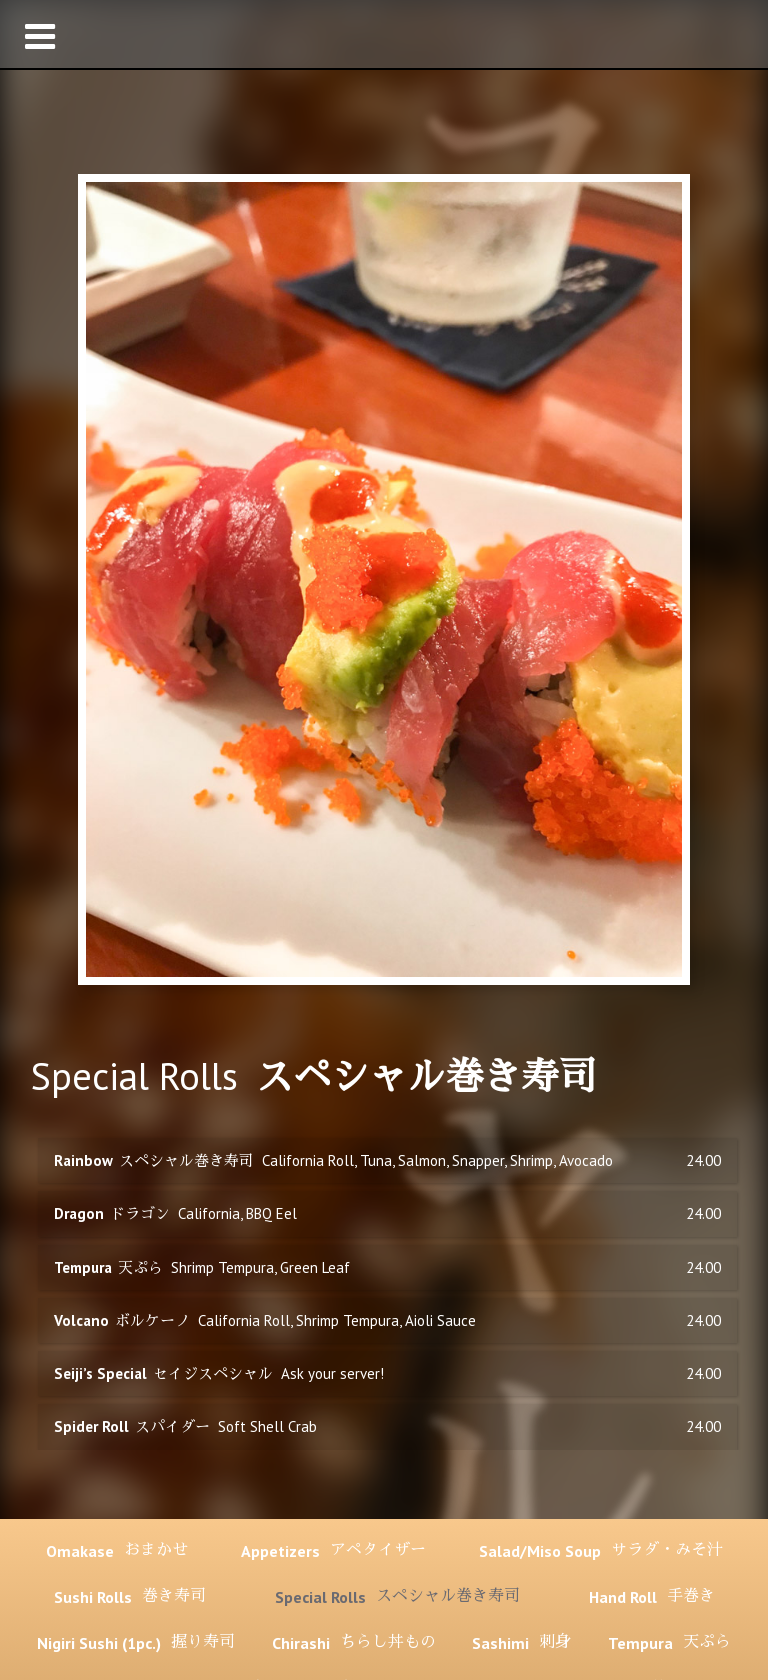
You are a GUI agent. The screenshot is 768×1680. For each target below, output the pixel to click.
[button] (384, 34)
